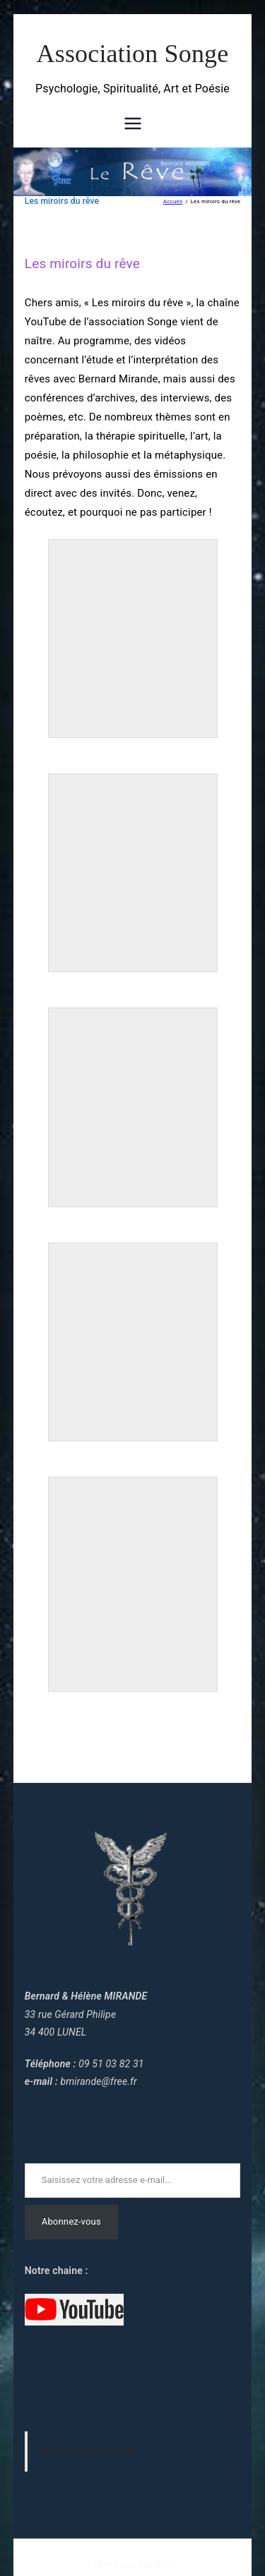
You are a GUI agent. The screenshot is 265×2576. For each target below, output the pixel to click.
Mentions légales (132, 2564)
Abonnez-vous (71, 2221)
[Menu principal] (133, 123)
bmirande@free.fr (98, 2081)
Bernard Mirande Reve (87, 2451)
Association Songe (133, 54)
